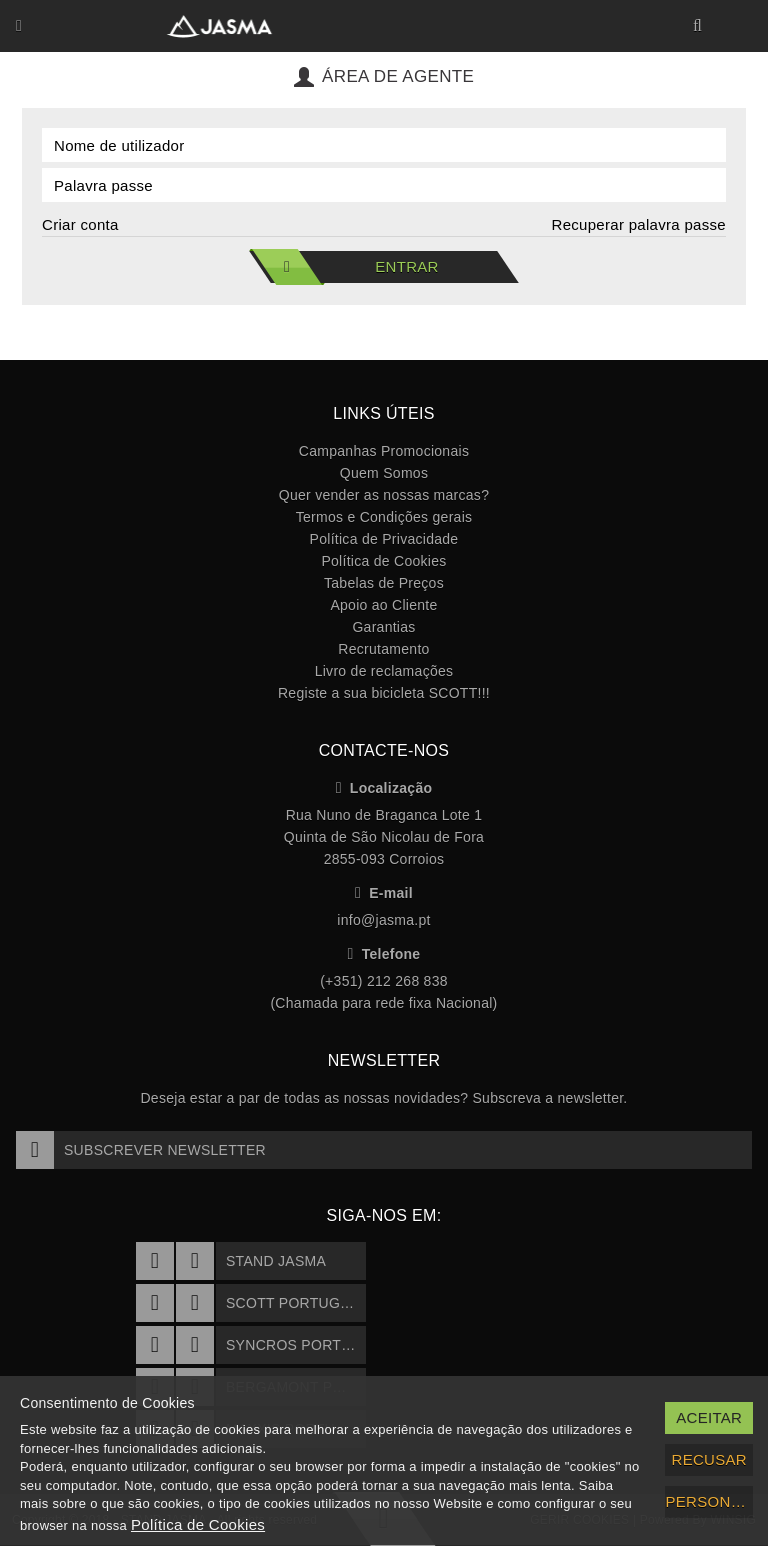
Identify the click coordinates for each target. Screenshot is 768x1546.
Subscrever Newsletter (141, 1150)
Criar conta (80, 224)
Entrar (344, 267)
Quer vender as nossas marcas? (384, 495)
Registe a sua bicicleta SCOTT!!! (384, 693)
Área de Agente (384, 77)
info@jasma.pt (383, 920)
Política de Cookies (383, 561)
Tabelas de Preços (384, 583)
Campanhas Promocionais (384, 451)
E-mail (384, 893)
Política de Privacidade (384, 539)
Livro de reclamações (384, 671)
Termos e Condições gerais (384, 517)
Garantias (383, 627)
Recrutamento (383, 649)
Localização (384, 788)
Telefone (384, 954)
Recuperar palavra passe (639, 224)
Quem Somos (384, 473)
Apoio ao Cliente (383, 605)
